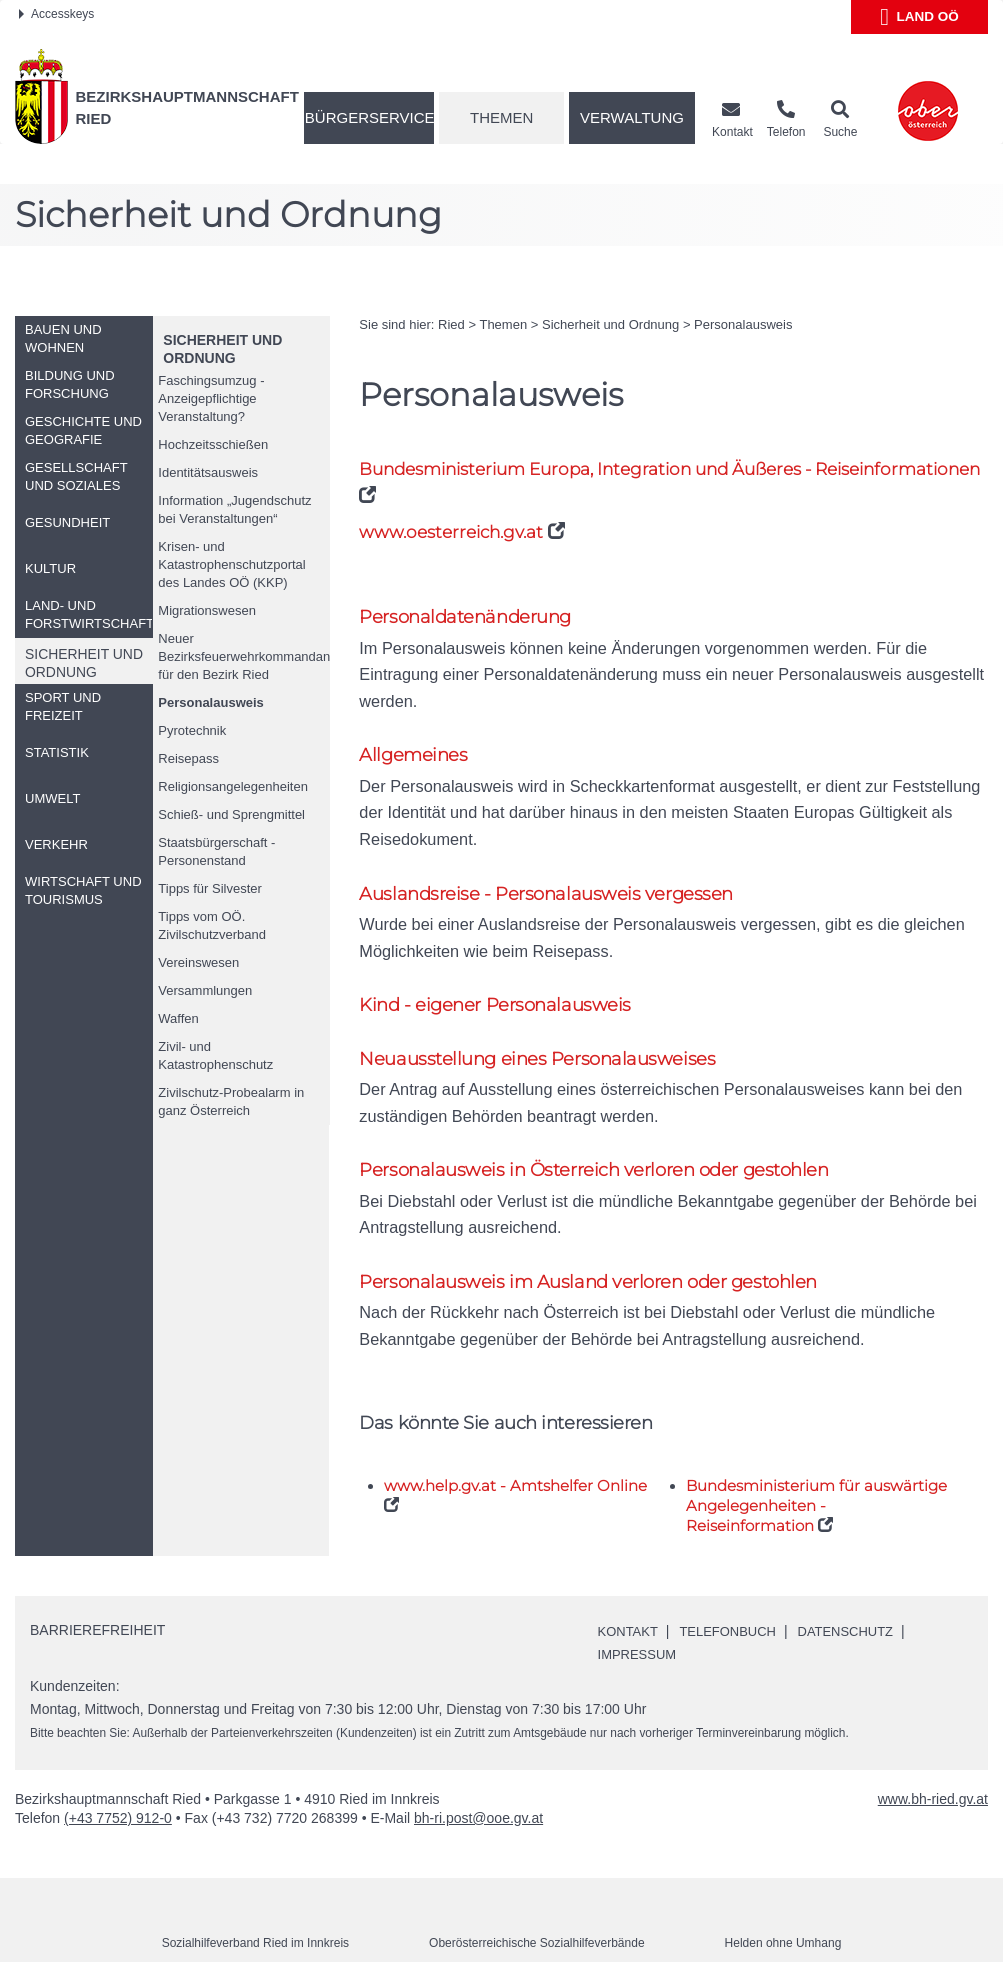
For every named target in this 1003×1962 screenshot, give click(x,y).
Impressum (640, 1613)
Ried (451, 324)
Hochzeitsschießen (213, 444)
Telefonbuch (736, 1590)
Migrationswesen (207, 610)
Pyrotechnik (192, 730)
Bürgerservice (369, 117)
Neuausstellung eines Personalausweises (542, 1012)
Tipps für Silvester (210, 888)
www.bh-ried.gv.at (933, 1758)
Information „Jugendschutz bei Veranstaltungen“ (234, 509)
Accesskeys (56, 14)
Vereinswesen (198, 962)
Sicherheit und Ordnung (610, 324)
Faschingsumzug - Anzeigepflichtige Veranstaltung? (211, 398)
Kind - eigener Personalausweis (499, 958)
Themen (501, 117)
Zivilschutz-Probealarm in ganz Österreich (231, 1101)
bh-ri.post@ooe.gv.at (478, 1777)
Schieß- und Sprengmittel (231, 814)
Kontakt (630, 1590)
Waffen (178, 1018)
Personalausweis (211, 702)
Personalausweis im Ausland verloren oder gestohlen (596, 1239)
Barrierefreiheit (97, 1589)
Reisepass (188, 758)
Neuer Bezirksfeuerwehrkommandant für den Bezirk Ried (243, 656)
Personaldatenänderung (470, 617)
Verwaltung (632, 117)
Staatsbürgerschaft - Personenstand (216, 851)
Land (919, 17)
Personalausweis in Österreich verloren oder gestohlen (602, 1126)
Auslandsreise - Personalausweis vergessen (550, 844)
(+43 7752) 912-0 (118, 1777)
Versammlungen (205, 990)
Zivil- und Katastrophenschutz (215, 1055)
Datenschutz (861, 1590)
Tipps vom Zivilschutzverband (212, 925)
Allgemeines (414, 731)
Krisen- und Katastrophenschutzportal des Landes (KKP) (231, 564)
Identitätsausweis (208, 472)
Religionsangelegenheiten (233, 786)
